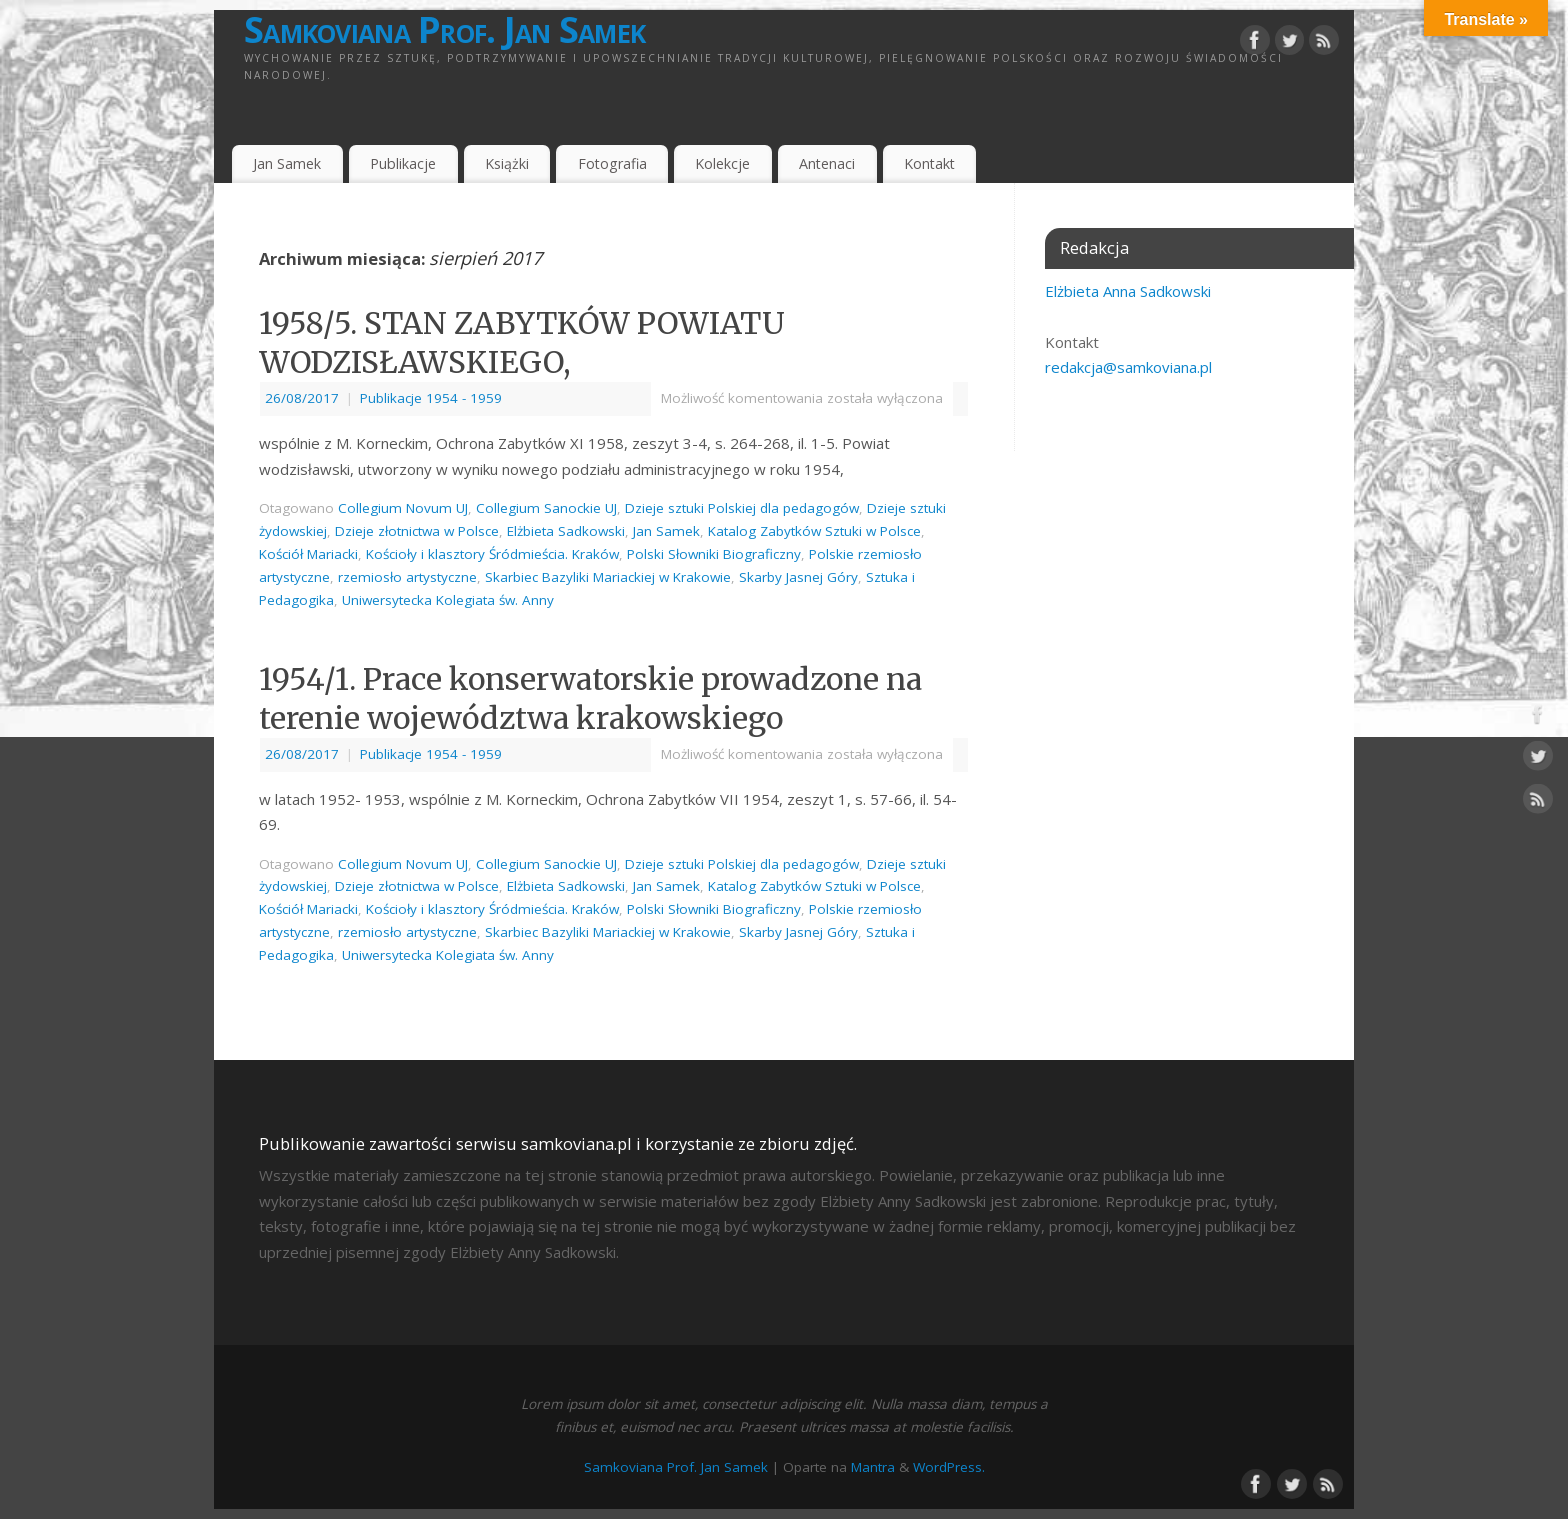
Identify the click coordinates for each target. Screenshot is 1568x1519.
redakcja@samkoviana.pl (1128, 367)
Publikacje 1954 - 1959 (431, 398)
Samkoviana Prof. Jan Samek (444, 30)
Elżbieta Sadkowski (566, 531)
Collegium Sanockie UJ (546, 508)
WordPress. (949, 1467)
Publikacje (403, 163)
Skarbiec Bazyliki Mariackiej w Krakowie (608, 577)
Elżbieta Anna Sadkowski (1128, 291)
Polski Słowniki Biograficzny (714, 554)
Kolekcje (722, 163)
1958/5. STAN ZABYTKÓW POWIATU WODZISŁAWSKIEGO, (522, 342)
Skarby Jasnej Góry (798, 577)
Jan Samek (287, 163)
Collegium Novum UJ (403, 508)
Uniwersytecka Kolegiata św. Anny (448, 600)
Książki (507, 163)
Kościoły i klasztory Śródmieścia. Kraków (492, 554)
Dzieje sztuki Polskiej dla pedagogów (742, 508)
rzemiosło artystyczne (407, 577)
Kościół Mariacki (308, 554)
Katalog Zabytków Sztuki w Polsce (814, 531)
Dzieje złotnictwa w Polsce (417, 531)
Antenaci (827, 163)
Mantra (873, 1467)
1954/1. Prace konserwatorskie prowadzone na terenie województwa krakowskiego (590, 698)
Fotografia (612, 163)
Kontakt (929, 163)
